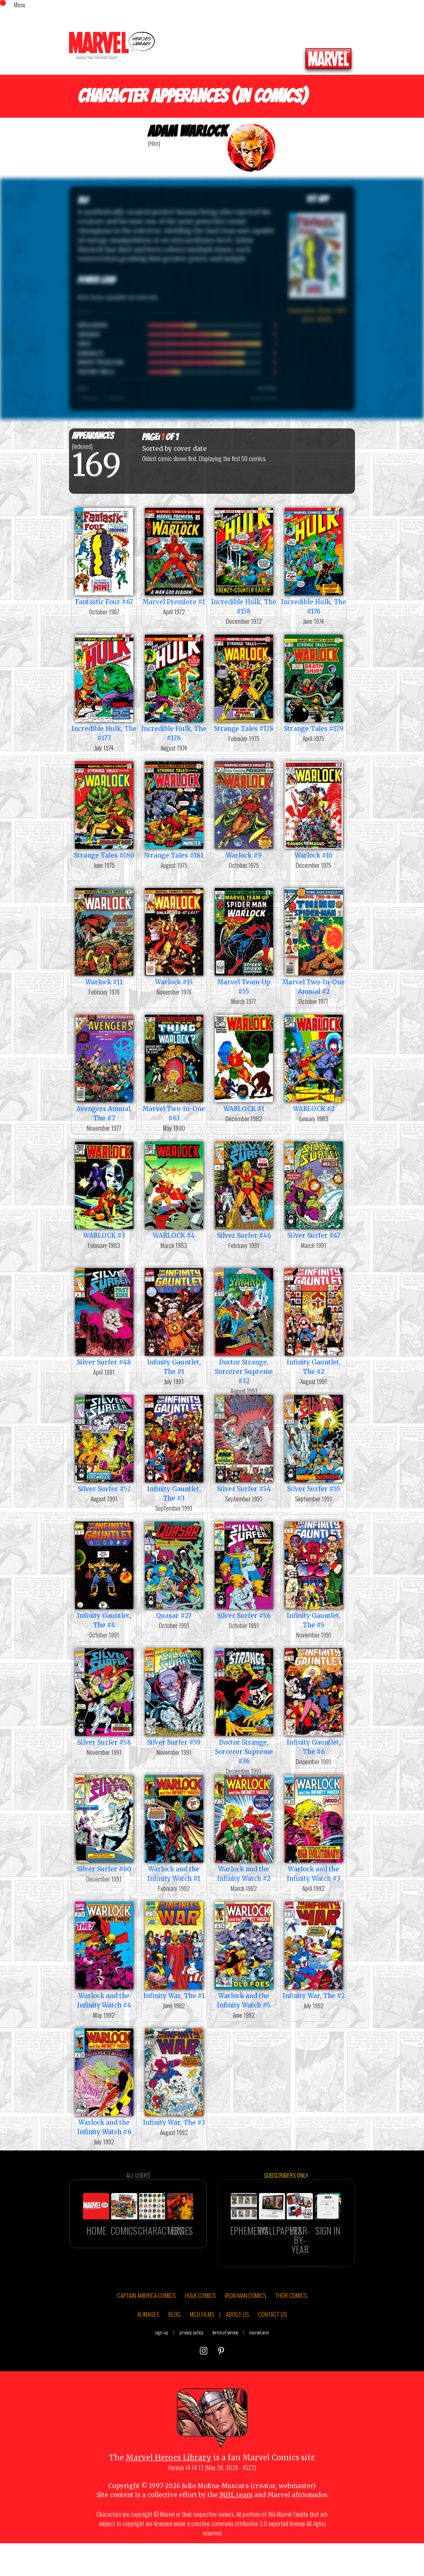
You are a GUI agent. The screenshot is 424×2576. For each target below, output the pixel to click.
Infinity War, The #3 (173, 2076)
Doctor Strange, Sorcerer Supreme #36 (243, 1705)
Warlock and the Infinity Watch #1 (173, 1827)
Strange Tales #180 (103, 809)
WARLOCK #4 (173, 1189)
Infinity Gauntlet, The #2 (313, 1320)
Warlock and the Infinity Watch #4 (103, 1954)
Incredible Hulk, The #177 (103, 687)
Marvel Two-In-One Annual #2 (313, 940)
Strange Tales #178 (243, 682)
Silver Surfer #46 (243, 1189)
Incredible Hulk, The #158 (243, 560)
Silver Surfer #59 (173, 1696)
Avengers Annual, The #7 (103, 1067)
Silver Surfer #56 (243, 1569)
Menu (19, 4)
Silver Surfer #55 (313, 1443)
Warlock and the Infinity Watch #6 (103, 2081)
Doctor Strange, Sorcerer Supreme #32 (243, 1325)
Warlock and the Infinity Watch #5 (243, 1954)
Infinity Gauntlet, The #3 (173, 1447)
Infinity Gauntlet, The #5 (313, 1574)
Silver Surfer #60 (103, 1823)
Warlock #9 (243, 809)
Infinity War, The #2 (313, 1950)
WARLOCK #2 (313, 1062)
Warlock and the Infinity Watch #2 (243, 1827)
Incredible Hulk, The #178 (173, 687)
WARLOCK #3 (103, 1189)
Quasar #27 (173, 1569)
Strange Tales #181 (173, 809)
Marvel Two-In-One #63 (173, 1067)
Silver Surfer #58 (103, 1696)
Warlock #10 (313, 809)
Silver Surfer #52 (103, 1443)
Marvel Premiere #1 (173, 556)
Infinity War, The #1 (173, 1950)
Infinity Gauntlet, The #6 (313, 1701)
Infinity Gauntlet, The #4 (103, 1574)
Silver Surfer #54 (243, 1443)
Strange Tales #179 (313, 682)
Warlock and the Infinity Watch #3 (313, 1827)
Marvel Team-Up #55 (243, 940)
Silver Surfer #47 (313, 1189)
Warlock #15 (173, 936)
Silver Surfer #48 (103, 1316)
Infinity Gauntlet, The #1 (173, 1320)
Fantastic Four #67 (103, 556)
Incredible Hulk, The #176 (313, 560)
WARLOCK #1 (243, 1062)
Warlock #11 (103, 936)
